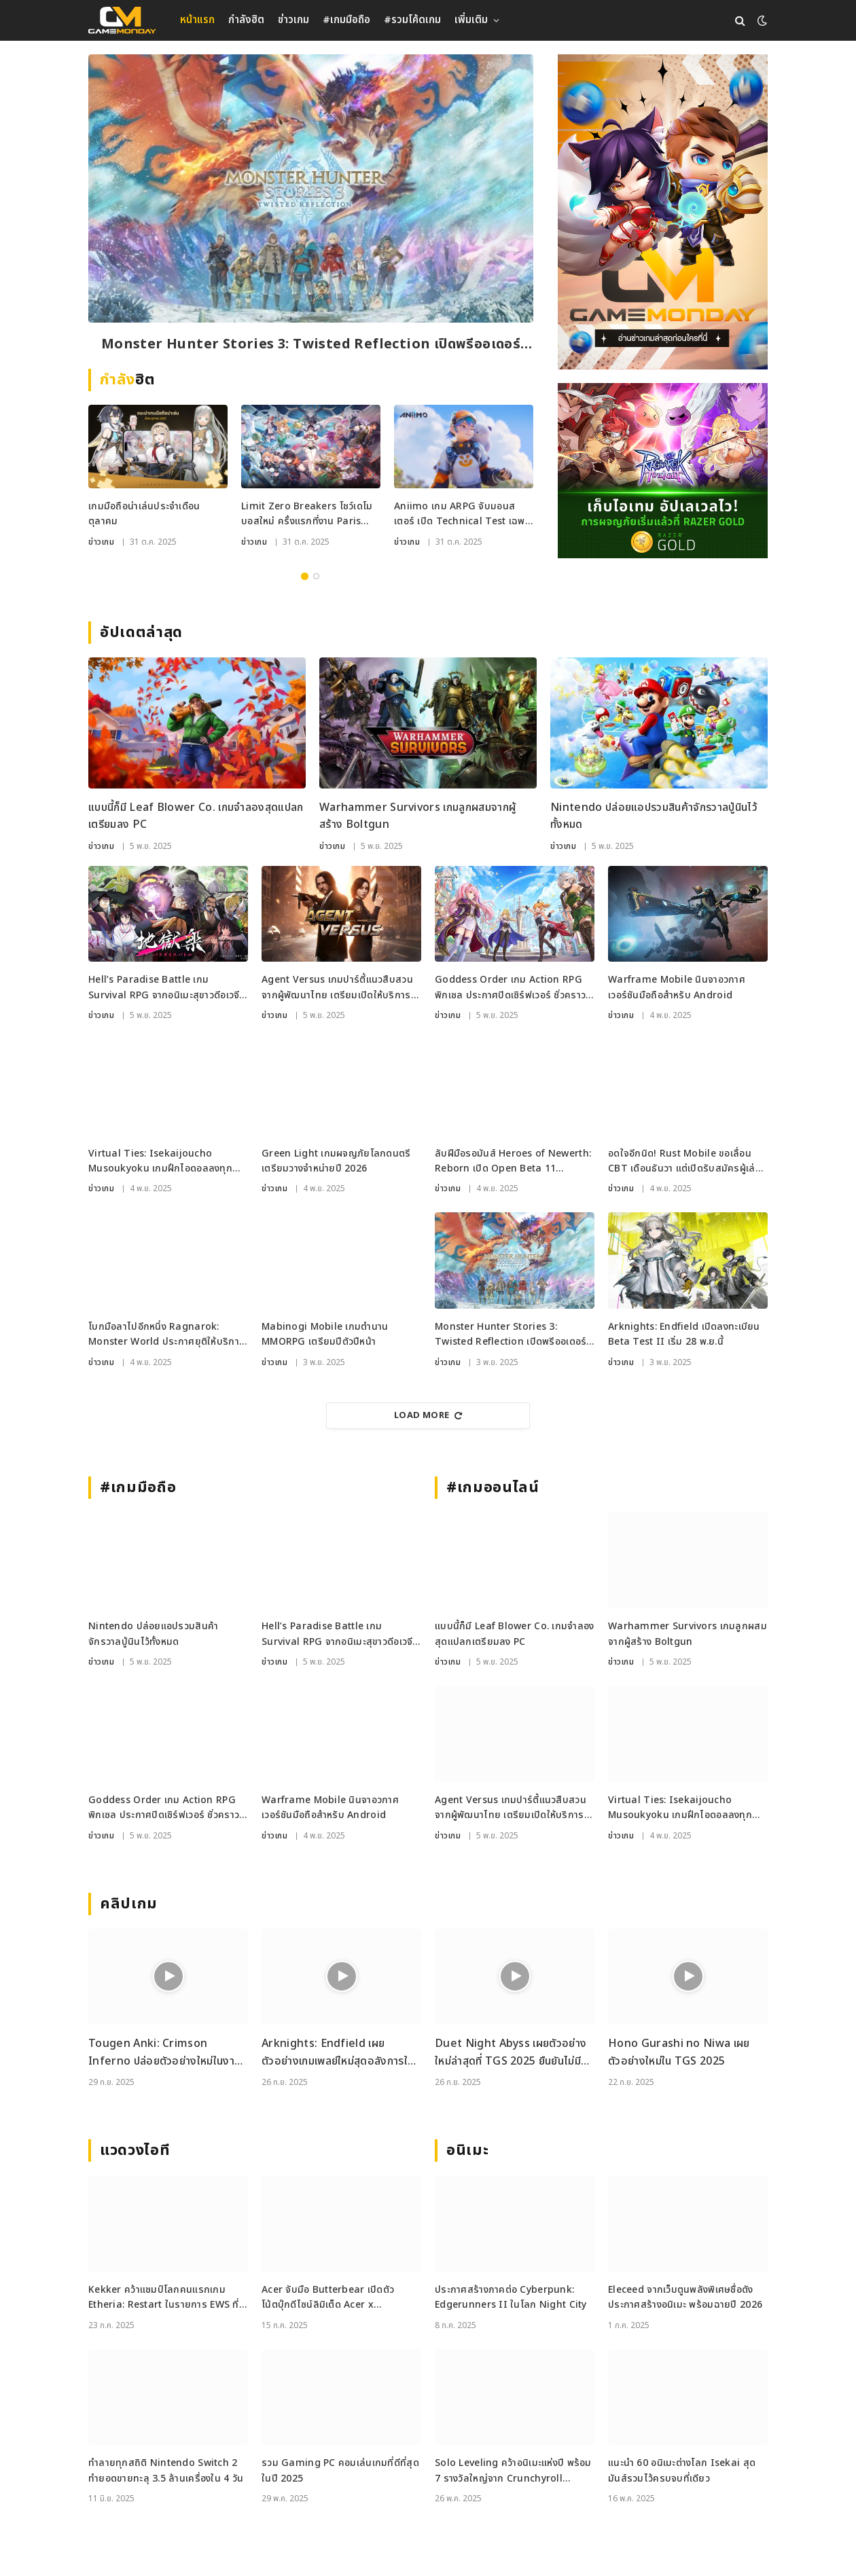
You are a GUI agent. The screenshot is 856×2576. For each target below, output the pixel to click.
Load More (428, 1415)
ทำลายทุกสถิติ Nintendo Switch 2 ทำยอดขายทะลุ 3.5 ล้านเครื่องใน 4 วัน (165, 2470)
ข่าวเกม (293, 20)
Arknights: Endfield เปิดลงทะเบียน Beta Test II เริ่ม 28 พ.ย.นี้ (684, 1334)
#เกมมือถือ (346, 20)
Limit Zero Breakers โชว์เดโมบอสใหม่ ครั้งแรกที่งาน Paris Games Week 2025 (307, 514)
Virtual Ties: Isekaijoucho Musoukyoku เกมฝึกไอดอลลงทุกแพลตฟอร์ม (160, 1161)
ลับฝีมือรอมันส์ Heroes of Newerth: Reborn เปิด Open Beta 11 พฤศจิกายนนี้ (513, 1161)
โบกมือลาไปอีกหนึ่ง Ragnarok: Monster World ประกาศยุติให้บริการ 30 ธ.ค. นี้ (166, 1335)
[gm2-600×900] (663, 211)
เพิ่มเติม (471, 20)
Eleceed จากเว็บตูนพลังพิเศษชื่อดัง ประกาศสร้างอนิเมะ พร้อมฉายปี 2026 (685, 2297)
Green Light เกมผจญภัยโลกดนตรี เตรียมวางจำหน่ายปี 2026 (336, 1161)
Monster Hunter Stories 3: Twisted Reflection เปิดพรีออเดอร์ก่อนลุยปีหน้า (310, 344)
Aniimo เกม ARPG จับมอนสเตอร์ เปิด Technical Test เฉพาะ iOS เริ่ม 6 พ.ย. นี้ (463, 514)
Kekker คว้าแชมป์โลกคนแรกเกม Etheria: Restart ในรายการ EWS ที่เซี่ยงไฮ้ (163, 2298)
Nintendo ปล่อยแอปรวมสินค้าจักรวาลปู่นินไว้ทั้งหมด (653, 816)
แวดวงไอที (135, 2150)
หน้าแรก (197, 20)
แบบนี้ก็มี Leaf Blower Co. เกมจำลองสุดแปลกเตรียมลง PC (196, 816)
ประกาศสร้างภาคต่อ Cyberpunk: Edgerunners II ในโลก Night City (511, 2297)
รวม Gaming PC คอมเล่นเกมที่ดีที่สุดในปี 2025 (340, 2470)
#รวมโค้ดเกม (412, 20)
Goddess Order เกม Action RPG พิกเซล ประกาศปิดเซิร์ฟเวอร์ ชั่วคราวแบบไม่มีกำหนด (510, 988)
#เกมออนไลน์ (492, 1487)
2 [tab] (316, 576)
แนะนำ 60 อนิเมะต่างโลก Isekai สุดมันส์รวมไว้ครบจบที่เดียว (681, 2470)
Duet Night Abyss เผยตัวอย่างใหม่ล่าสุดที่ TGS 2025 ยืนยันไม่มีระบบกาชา (510, 2052)
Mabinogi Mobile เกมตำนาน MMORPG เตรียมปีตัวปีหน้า (325, 1334)
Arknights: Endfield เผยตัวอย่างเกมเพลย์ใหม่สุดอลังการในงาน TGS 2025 (338, 2052)
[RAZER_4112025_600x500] (663, 470)
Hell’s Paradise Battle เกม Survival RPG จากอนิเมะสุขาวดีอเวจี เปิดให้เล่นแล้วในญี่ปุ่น (163, 988)
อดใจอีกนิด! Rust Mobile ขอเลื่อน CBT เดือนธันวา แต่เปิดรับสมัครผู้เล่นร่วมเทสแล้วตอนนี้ (685, 1161)
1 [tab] (304, 576)
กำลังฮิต (246, 20)
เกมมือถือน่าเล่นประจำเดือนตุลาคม (144, 513)
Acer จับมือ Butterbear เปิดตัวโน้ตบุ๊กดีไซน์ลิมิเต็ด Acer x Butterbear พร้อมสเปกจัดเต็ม (328, 2298)
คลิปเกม (129, 1904)
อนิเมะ (467, 2150)
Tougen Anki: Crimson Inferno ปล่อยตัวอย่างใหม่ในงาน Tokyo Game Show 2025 (164, 2052)
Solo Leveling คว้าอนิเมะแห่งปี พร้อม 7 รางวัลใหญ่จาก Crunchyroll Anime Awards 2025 (513, 2471)
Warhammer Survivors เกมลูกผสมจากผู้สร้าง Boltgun (417, 816)
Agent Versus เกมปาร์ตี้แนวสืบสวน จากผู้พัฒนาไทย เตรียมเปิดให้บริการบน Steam (337, 988)
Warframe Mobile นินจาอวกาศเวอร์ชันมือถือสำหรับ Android (676, 987)
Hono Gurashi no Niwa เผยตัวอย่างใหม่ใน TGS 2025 (679, 2052)
